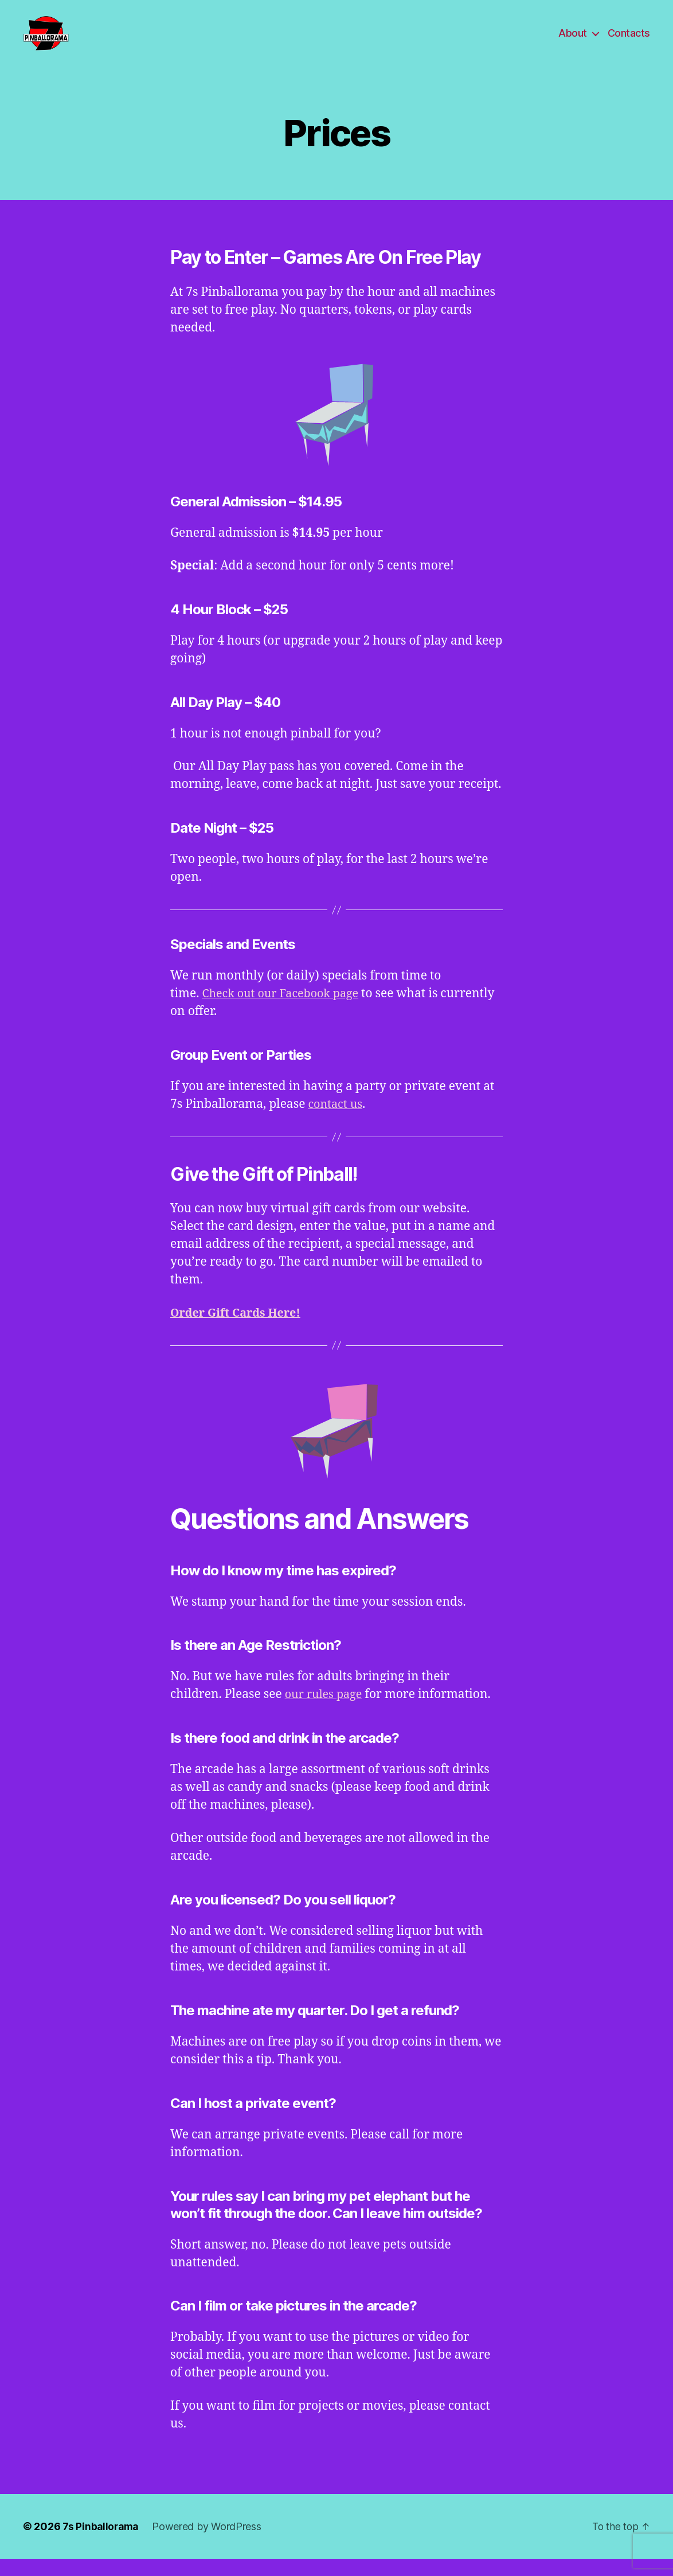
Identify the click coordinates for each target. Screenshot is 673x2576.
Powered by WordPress (209, 2544)
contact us (337, 1121)
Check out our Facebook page (285, 1010)
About (572, 42)
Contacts (629, 42)
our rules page (326, 1711)
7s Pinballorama (101, 2544)
